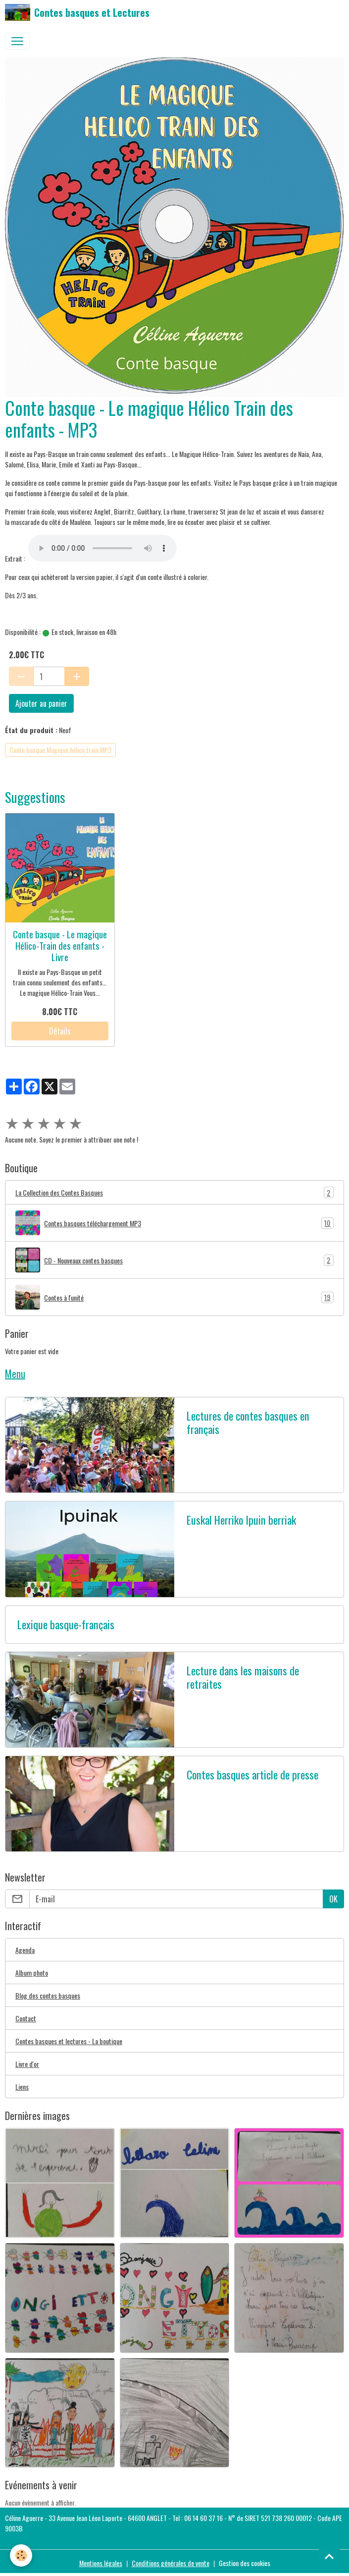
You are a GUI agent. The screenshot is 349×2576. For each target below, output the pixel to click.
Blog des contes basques (47, 1995)
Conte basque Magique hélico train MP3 (60, 749)
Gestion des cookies (244, 2563)
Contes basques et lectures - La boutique (68, 2041)
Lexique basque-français (65, 1624)
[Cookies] (21, 2555)
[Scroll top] (329, 2556)
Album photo (31, 1972)
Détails (60, 1031)
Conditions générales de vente (170, 2563)
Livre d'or (27, 2064)
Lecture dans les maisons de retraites (243, 1677)
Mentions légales (100, 2563)
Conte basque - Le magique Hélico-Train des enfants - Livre (60, 945)
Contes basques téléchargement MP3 (174, 1222)
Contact (25, 2018)
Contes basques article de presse (252, 1774)
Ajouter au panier (41, 703)
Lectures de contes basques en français (248, 1422)
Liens (22, 2086)
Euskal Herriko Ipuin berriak (241, 1520)
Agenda (25, 1950)
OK (333, 1899)
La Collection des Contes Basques (174, 1192)
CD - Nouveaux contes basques (174, 1260)
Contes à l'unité (174, 1297)
